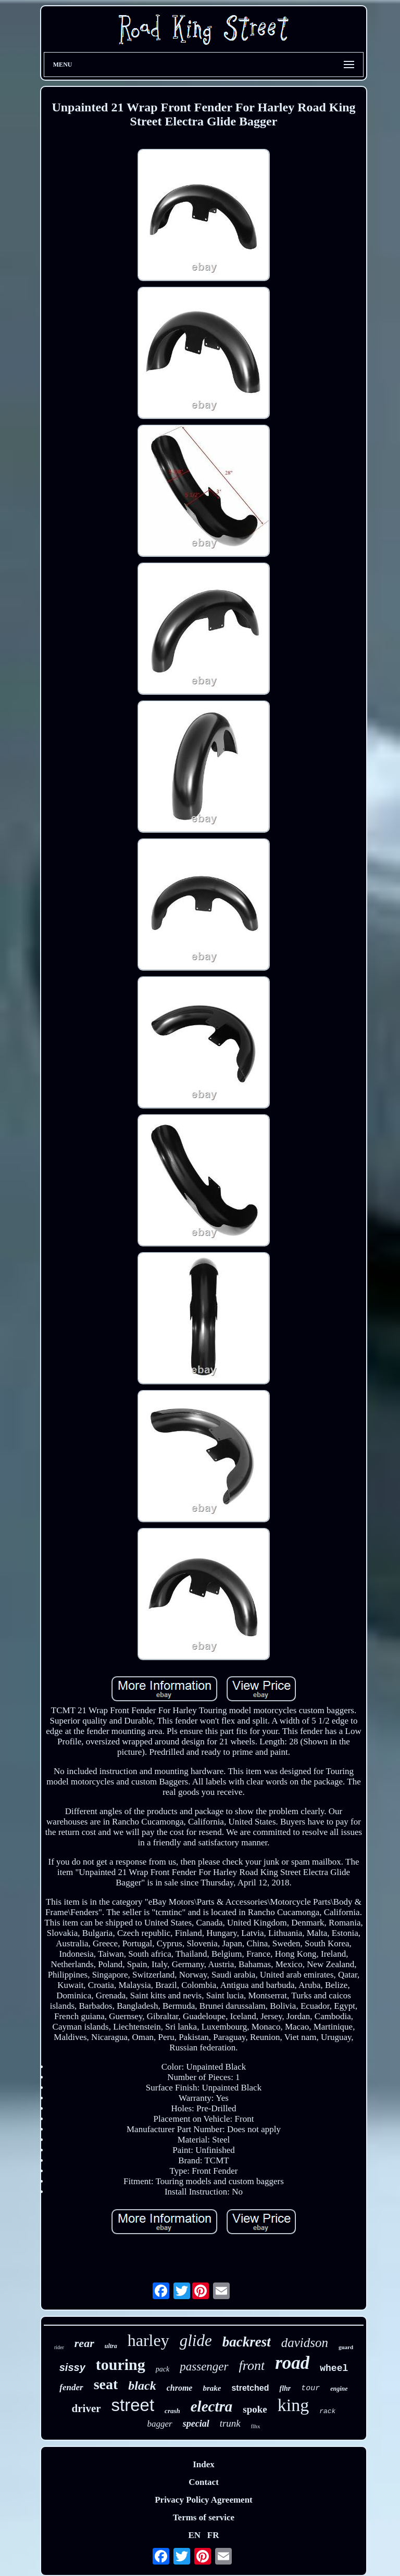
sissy (72, 2367)
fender (71, 2387)
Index (204, 2464)
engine (338, 2388)
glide (196, 2340)
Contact (204, 2482)
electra (212, 2406)
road (292, 2363)
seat (106, 2384)
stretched (250, 2387)
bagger (159, 2424)
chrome (180, 2387)
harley (148, 2340)
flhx (255, 2426)
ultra (111, 2346)
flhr (285, 2388)
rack (327, 2411)
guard (346, 2347)
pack (162, 2369)
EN (194, 2535)
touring (120, 2364)
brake (212, 2388)
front (252, 2365)
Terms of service (203, 2517)
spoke (255, 2409)
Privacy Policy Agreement (204, 2500)
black (142, 2385)
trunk (230, 2423)
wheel (334, 2368)
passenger (204, 2366)
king (293, 2405)
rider (59, 2347)
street (133, 2405)
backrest (246, 2342)
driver (86, 2408)
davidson (304, 2343)
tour (310, 2388)
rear (84, 2343)
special (196, 2423)
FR (213, 2535)
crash (172, 2411)
